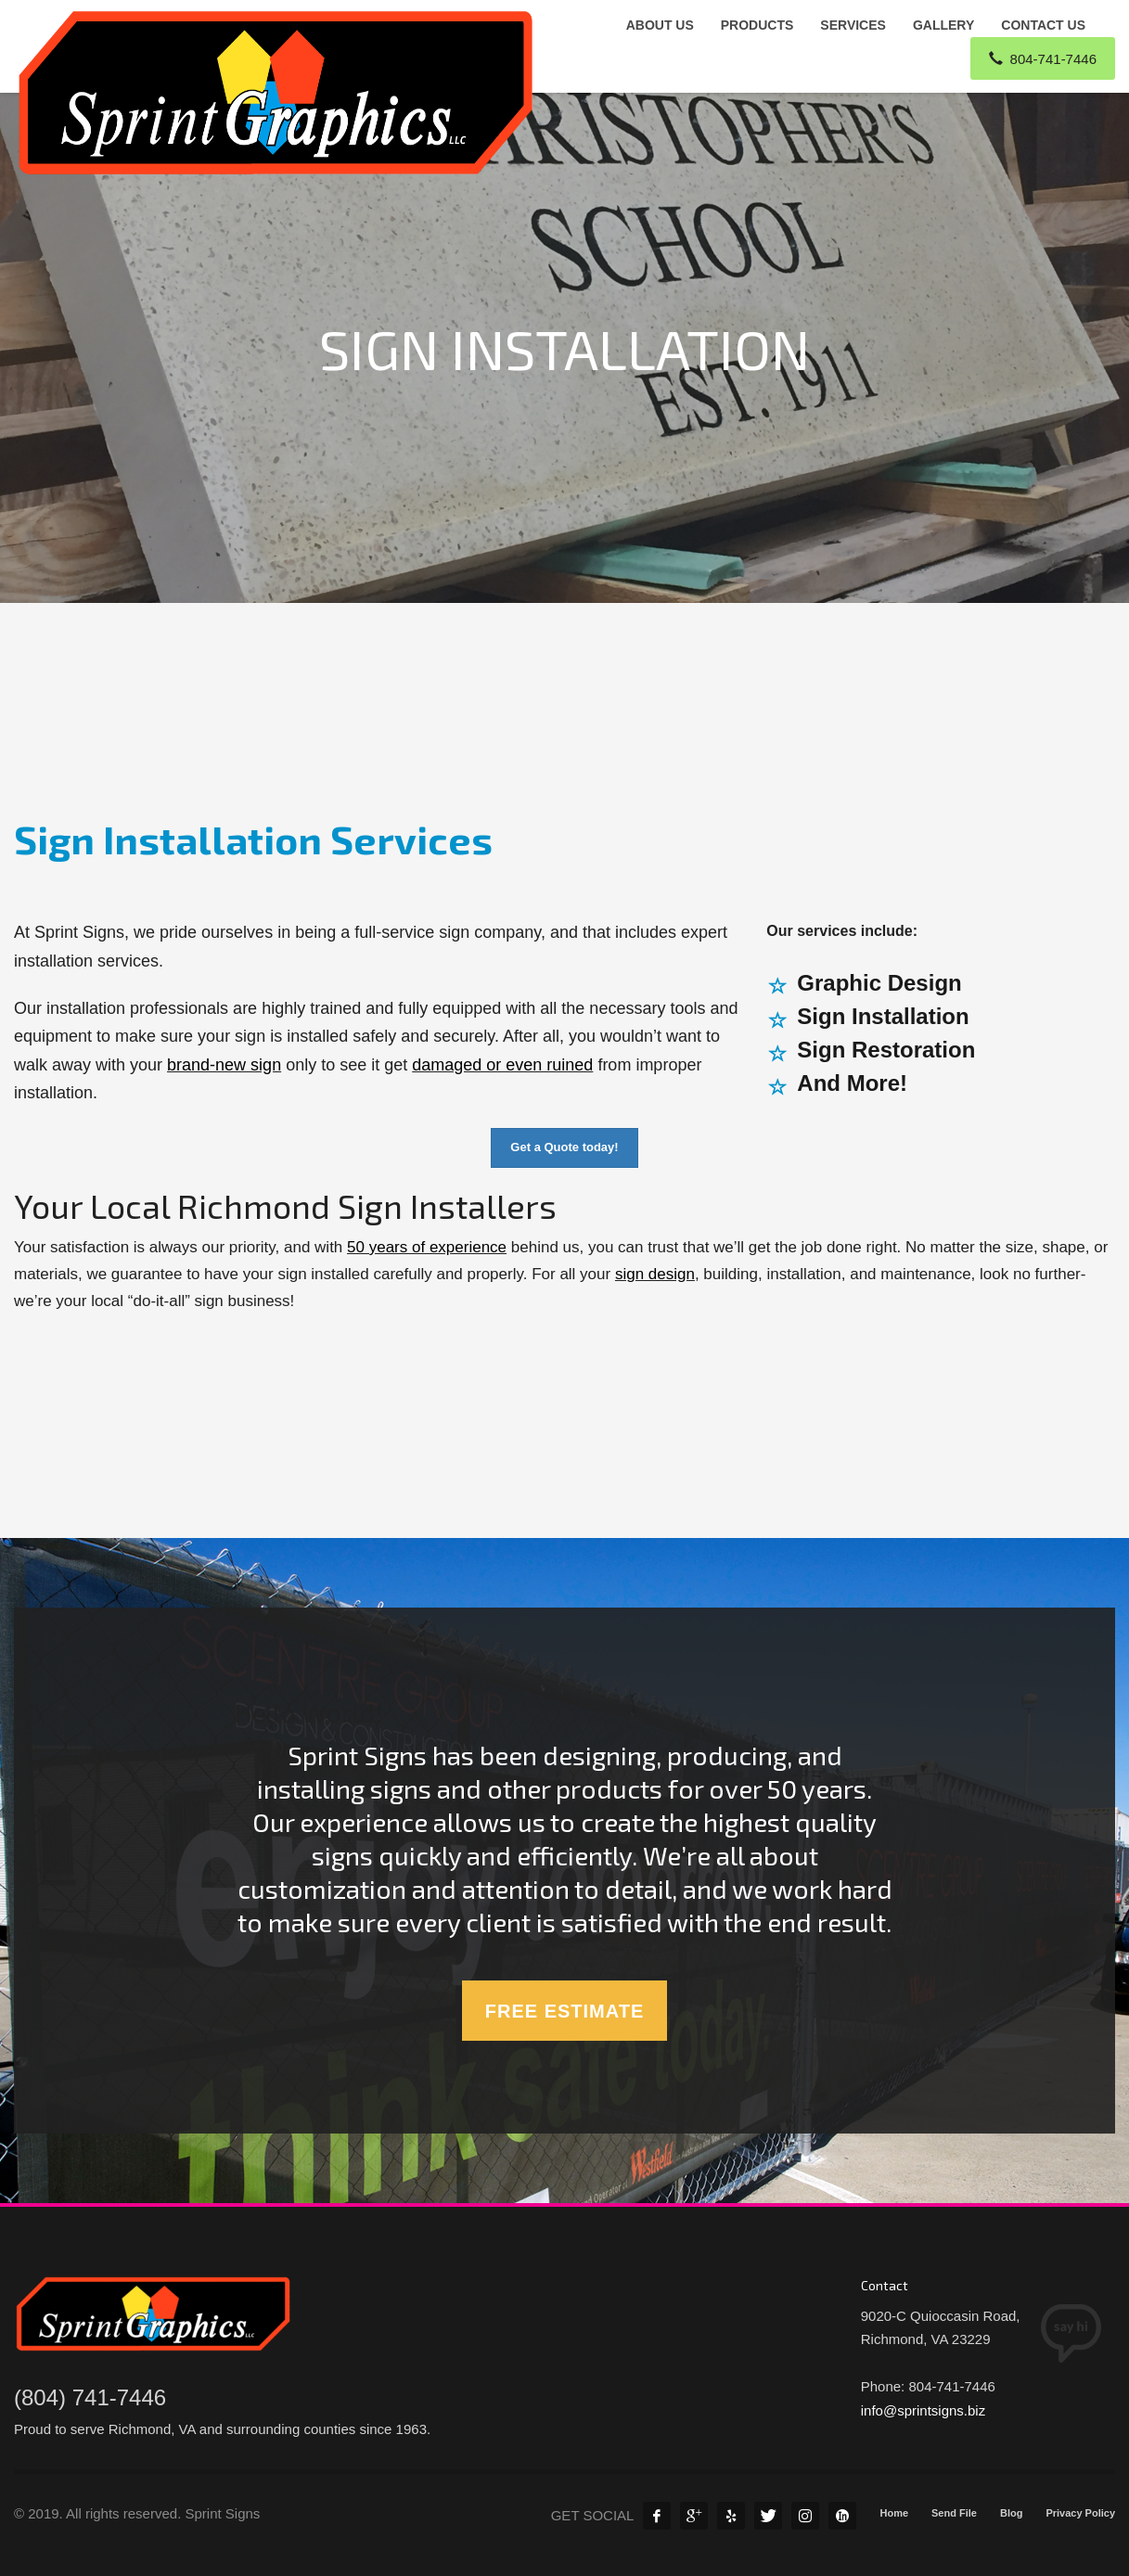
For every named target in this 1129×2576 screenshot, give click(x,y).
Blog (1011, 2512)
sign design (655, 1274)
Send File (954, 2512)
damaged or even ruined (502, 1065)
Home (893, 2512)
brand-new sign (224, 1065)
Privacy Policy (1080, 2512)
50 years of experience (427, 1247)
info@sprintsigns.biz (923, 2410)
